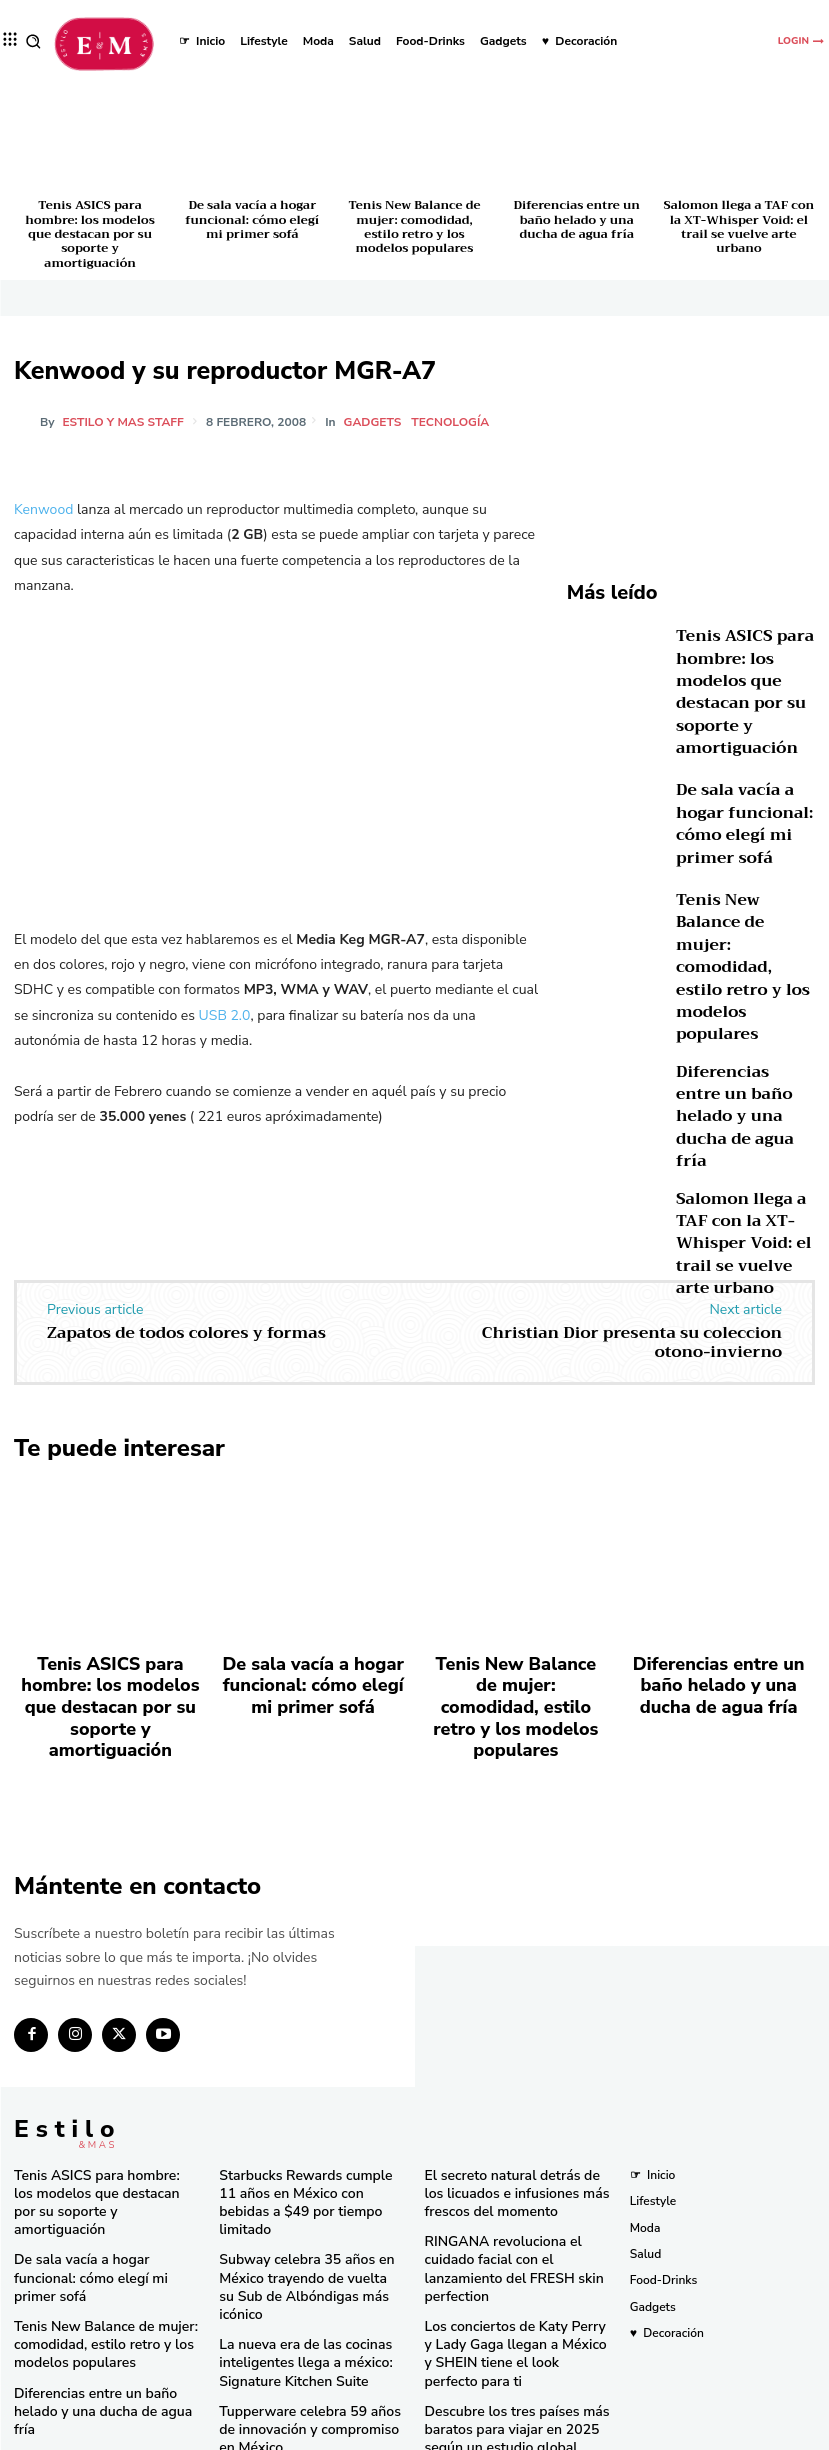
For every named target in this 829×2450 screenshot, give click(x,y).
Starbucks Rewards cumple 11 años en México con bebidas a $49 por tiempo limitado (302, 2101)
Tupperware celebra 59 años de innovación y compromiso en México (305, 2283)
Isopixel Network (638, 2433)
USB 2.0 (225, 1015)
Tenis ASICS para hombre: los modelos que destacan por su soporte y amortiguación (89, 234)
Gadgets (376, 422)
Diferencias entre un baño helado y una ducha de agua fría (576, 219)
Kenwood (43, 509)
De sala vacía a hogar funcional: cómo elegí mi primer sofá (252, 219)
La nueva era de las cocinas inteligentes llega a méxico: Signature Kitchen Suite (293, 2222)
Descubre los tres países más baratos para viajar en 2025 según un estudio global (504, 2299)
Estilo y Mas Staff (123, 422)
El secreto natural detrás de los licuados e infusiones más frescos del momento (515, 2101)
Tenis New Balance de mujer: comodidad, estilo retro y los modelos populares (414, 226)
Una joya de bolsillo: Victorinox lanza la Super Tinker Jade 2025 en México (306, 2344)
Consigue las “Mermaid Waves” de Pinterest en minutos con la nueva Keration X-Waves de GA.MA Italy (510, 2368)
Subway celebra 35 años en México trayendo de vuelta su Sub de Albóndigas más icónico (311, 2162)
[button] (33, 41)
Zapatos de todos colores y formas (186, 1295)
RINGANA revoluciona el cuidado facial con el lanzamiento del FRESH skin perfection (515, 2162)
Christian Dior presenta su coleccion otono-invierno (632, 1304)
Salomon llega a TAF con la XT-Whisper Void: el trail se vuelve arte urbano (739, 226)
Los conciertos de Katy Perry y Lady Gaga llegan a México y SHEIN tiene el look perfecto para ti (516, 2230)
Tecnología (453, 422)
